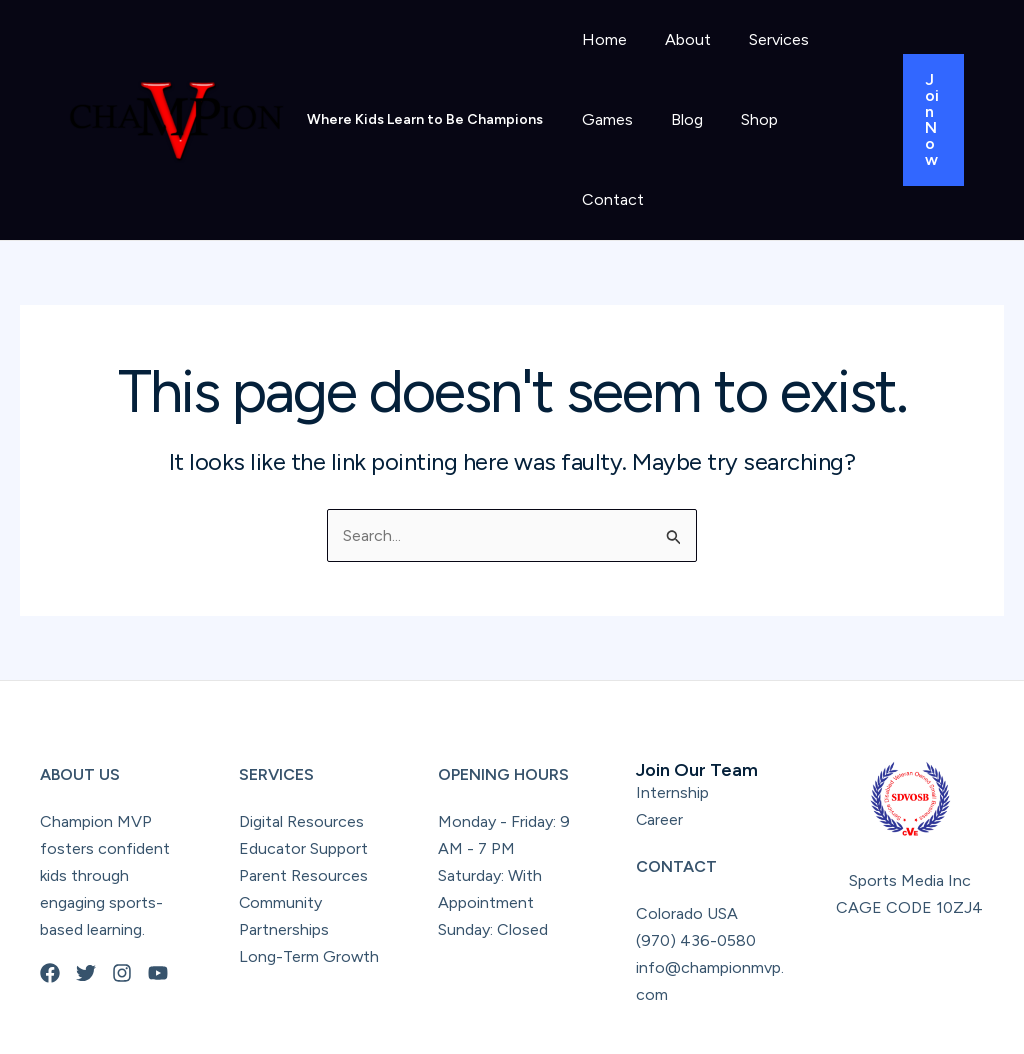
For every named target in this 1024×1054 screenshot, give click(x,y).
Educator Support (303, 768)
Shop (744, 119)
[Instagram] (122, 893)
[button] (931, 80)
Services (764, 39)
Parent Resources (303, 795)
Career (660, 739)
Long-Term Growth (309, 876)
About (679, 39)
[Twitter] (86, 893)
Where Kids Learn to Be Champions (425, 79)
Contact (826, 119)
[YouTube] (158, 893)
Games (604, 119)
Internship (672, 712)
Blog (678, 119)
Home (601, 39)
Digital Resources (301, 741)
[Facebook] (50, 893)
